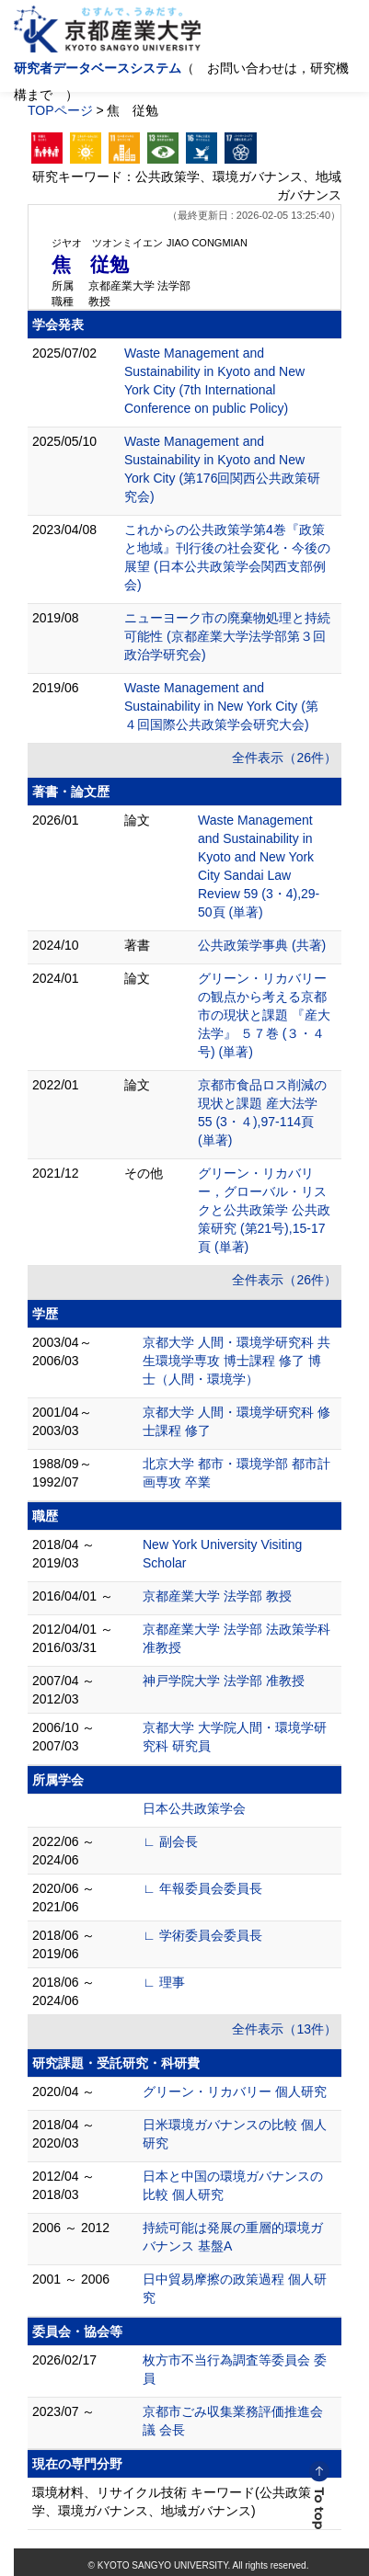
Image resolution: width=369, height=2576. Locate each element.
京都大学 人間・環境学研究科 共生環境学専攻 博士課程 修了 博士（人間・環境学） (236, 1360)
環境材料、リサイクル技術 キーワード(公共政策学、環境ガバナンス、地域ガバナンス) (171, 2501)
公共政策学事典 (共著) (262, 945)
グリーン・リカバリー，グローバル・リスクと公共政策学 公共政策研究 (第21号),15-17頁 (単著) (264, 1210)
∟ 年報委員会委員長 (202, 1888)
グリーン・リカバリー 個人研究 (235, 2091)
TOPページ (60, 110)
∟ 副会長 (170, 1841)
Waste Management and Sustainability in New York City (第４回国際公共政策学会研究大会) (221, 706)
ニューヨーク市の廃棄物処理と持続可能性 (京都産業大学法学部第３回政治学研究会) (227, 636)
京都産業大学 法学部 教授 (217, 1596)
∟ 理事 (164, 1982)
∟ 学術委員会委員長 (202, 1935)
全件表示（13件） (284, 2029)
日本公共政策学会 (194, 1808)
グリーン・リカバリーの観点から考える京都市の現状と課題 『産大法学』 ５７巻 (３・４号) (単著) (264, 1015)
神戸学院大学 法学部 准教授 (224, 1680)
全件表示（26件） (284, 757)
